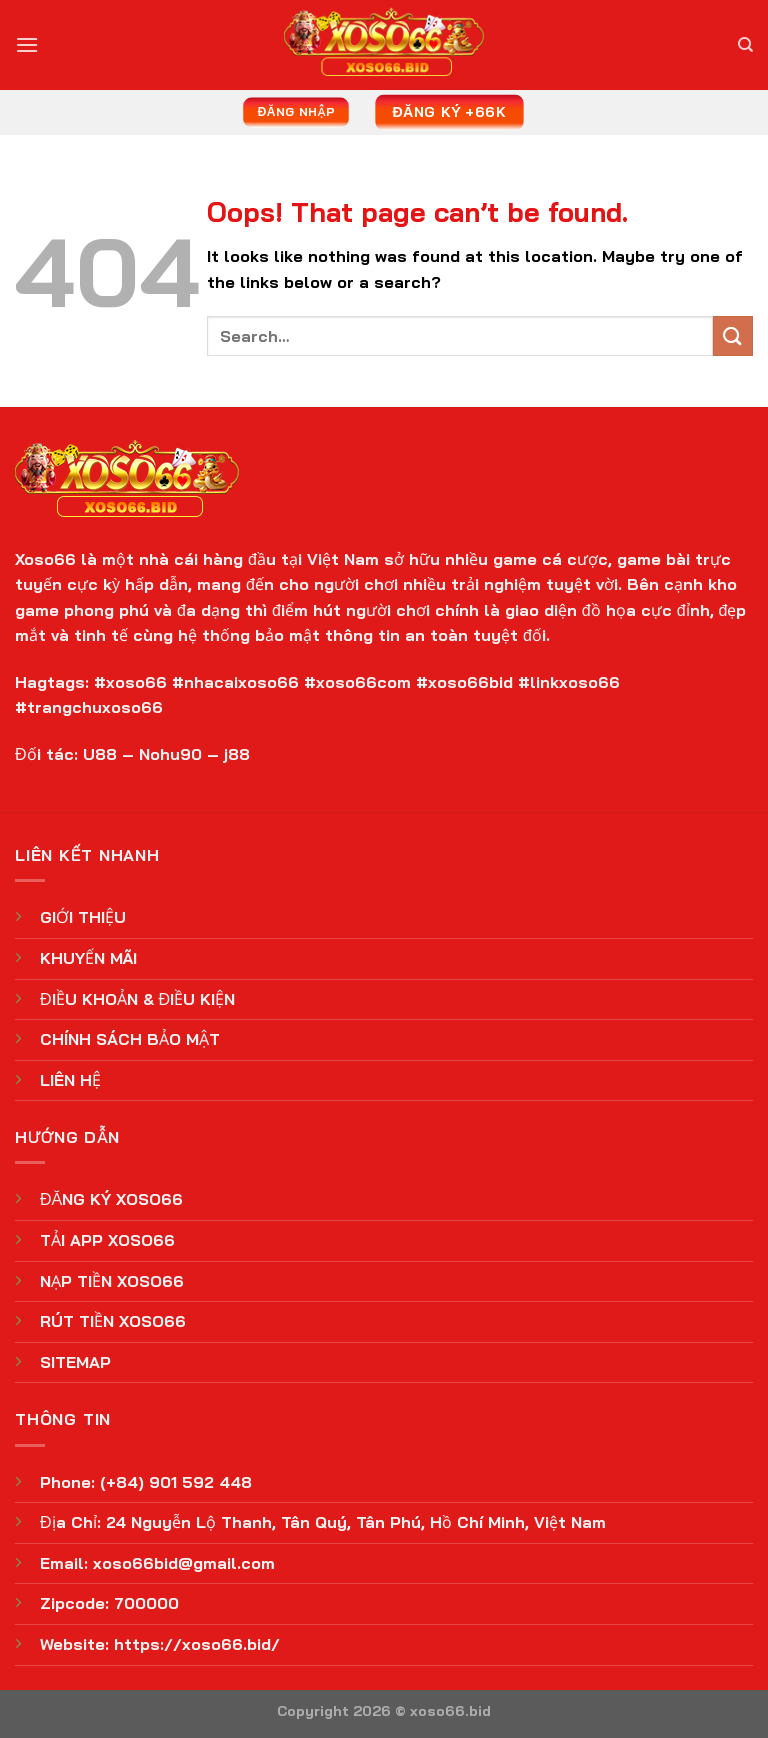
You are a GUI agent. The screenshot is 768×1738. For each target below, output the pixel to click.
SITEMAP (75, 1362)
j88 (237, 754)
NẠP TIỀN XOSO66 (112, 1281)
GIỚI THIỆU (83, 917)
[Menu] (27, 44)
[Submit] (733, 335)
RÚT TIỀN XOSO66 (113, 1321)
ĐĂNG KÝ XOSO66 (111, 1199)
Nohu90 (170, 754)
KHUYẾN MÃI (88, 958)
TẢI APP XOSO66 (107, 1240)
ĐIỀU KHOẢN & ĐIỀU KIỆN (137, 999)
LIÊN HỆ (70, 1080)
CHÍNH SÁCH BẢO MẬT (130, 1039)
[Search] (745, 45)
